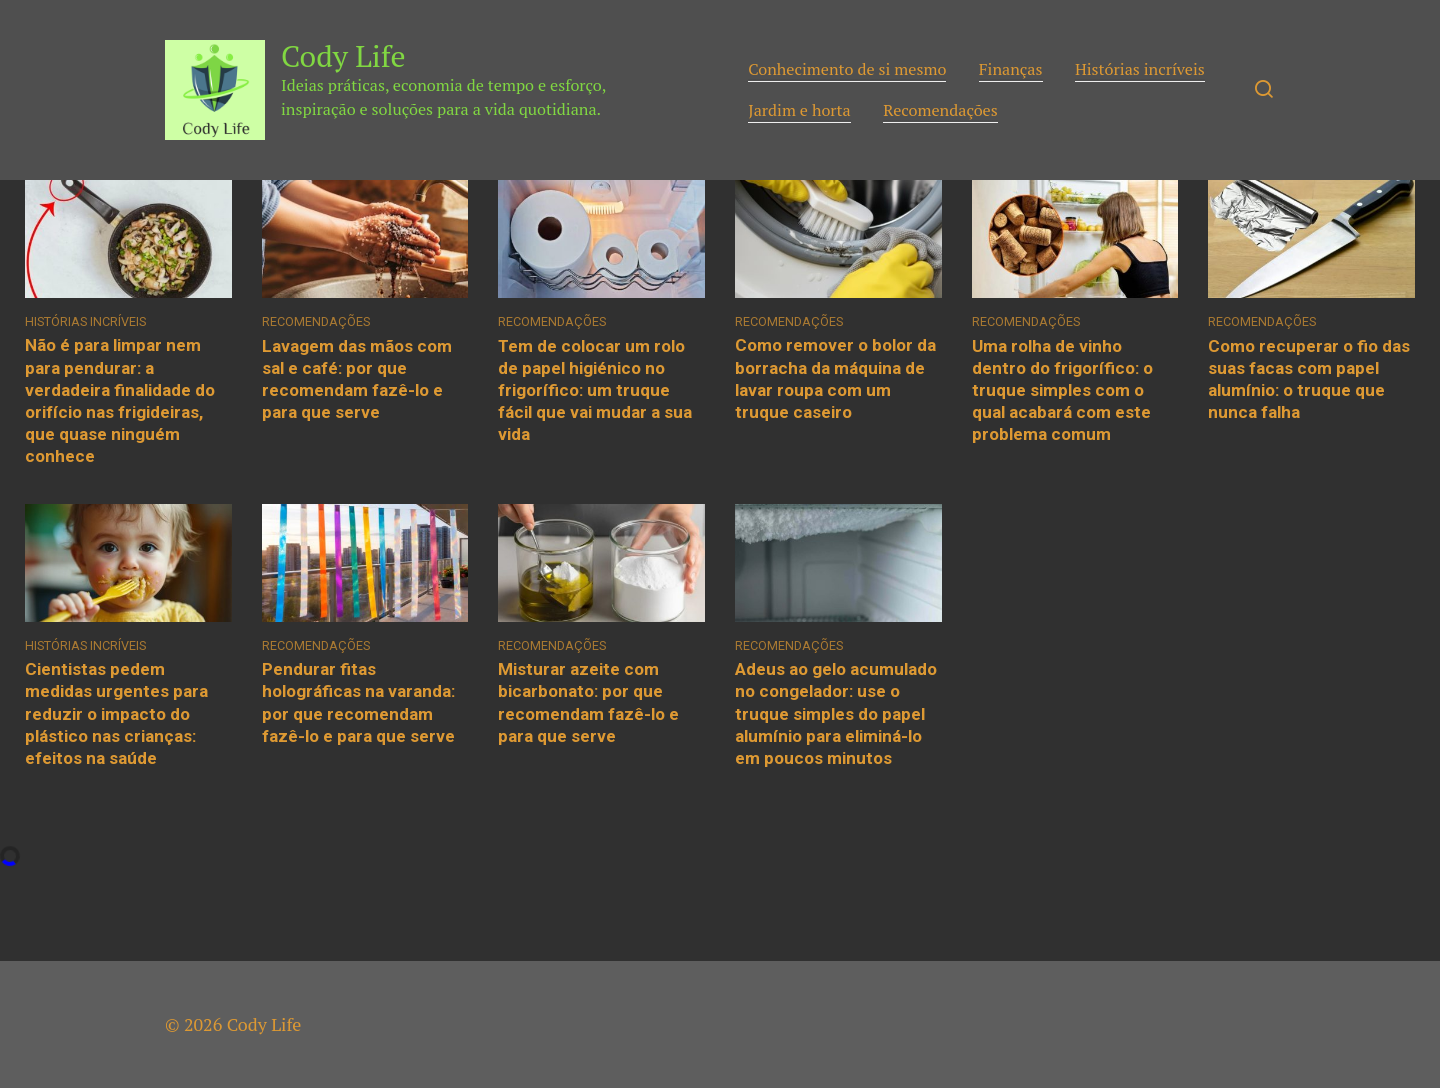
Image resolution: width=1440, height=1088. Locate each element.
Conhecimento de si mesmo (847, 69)
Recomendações (940, 110)
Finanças (1011, 69)
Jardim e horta (799, 110)
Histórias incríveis (1140, 69)
